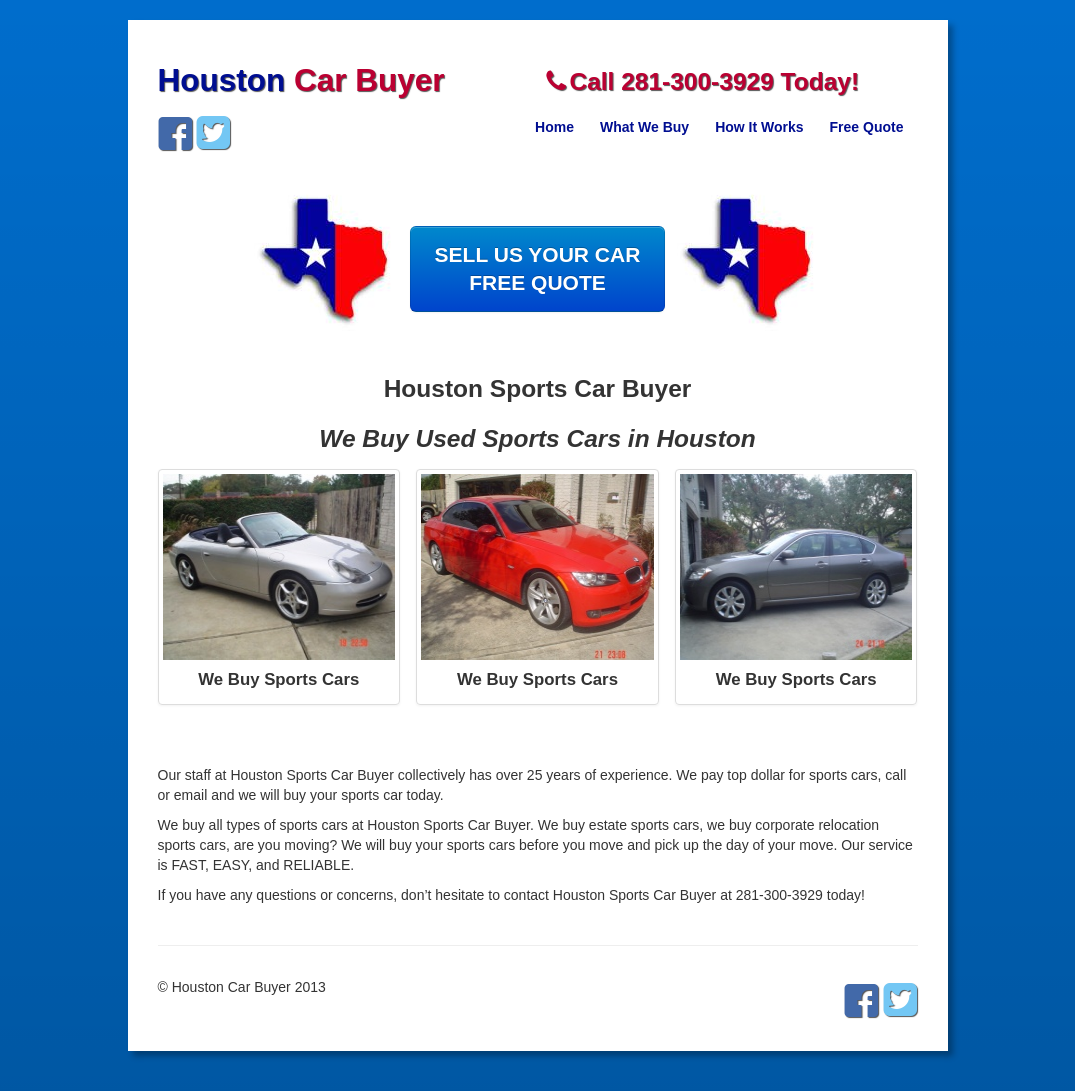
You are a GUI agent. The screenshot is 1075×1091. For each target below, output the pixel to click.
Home (554, 127)
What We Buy (644, 127)
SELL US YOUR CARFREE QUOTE (538, 268)
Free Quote (867, 127)
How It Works (759, 127)
